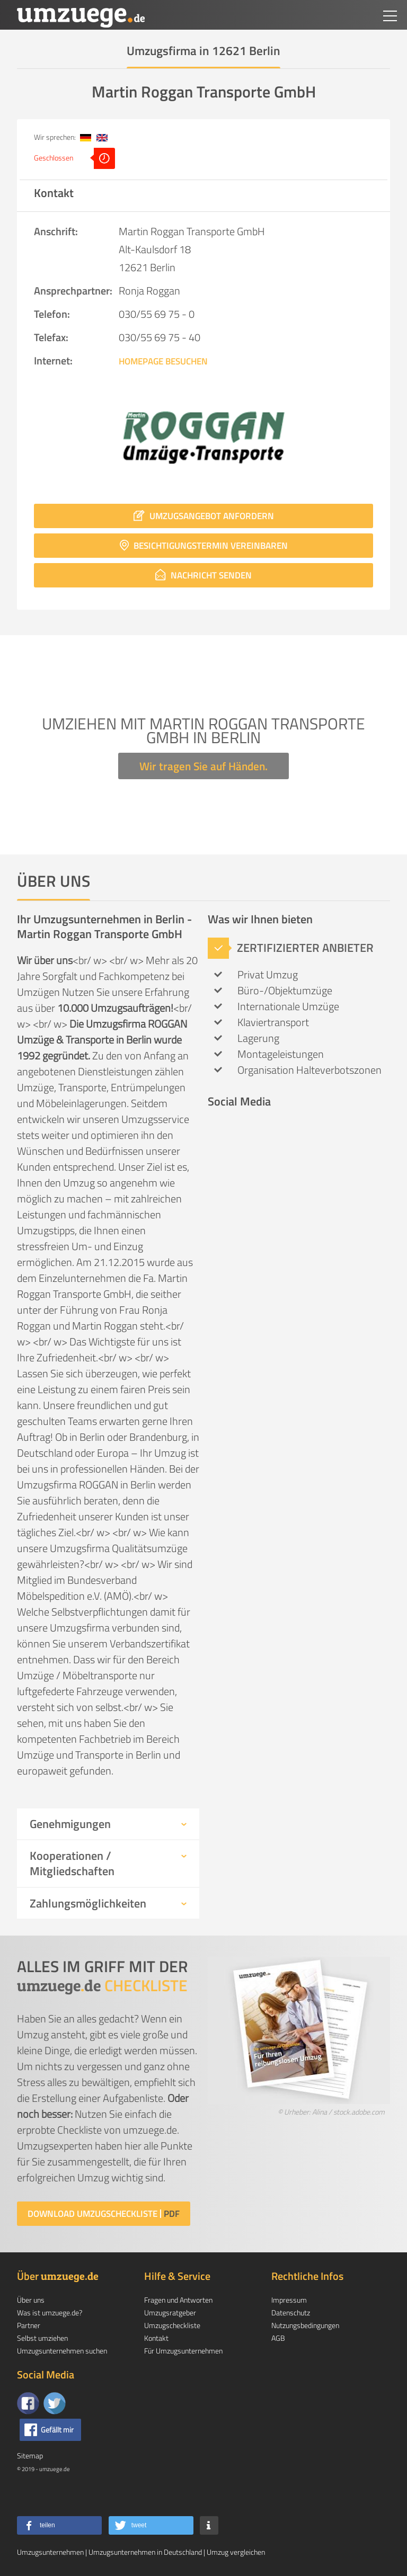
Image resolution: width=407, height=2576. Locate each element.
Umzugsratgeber (170, 2312)
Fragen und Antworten (178, 2299)
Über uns (31, 2299)
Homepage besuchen (163, 361)
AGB (278, 2337)
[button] (59, 2525)
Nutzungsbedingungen (305, 2325)
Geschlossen (74, 158)
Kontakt (156, 2337)
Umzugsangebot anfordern (204, 516)
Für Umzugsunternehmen (183, 2350)
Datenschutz (290, 2312)
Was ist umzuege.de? (49, 2312)
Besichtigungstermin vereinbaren (204, 545)
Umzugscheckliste (172, 2325)
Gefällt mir (57, 2429)
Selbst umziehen (42, 2337)
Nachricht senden (203, 575)
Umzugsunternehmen (50, 2551)
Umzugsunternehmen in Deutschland (145, 2551)
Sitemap (30, 2455)
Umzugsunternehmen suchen (62, 2350)
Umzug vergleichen (236, 2551)
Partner (28, 2325)
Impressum (289, 2299)
